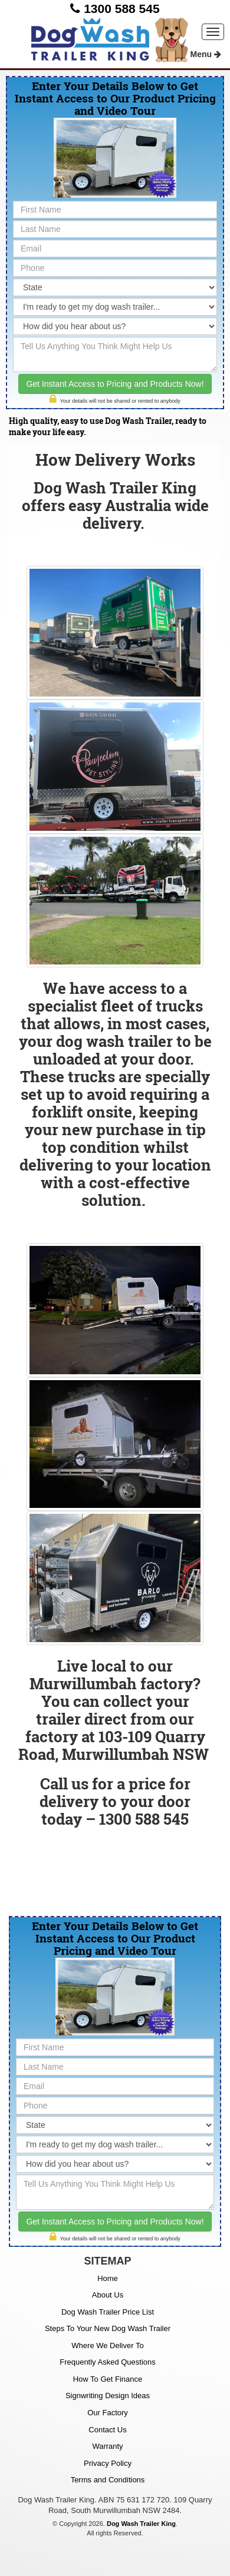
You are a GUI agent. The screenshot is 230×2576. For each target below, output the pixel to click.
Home (107, 2278)
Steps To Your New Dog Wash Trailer (107, 2328)
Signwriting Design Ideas (107, 2395)
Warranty (107, 2446)
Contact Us (107, 2429)
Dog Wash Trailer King (141, 2523)
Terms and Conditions (108, 2479)
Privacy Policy (108, 2463)
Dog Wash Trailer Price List (107, 2312)
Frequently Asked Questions (108, 2362)
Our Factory (107, 2412)
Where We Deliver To (107, 2345)
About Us (107, 2294)
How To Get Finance (108, 2379)
